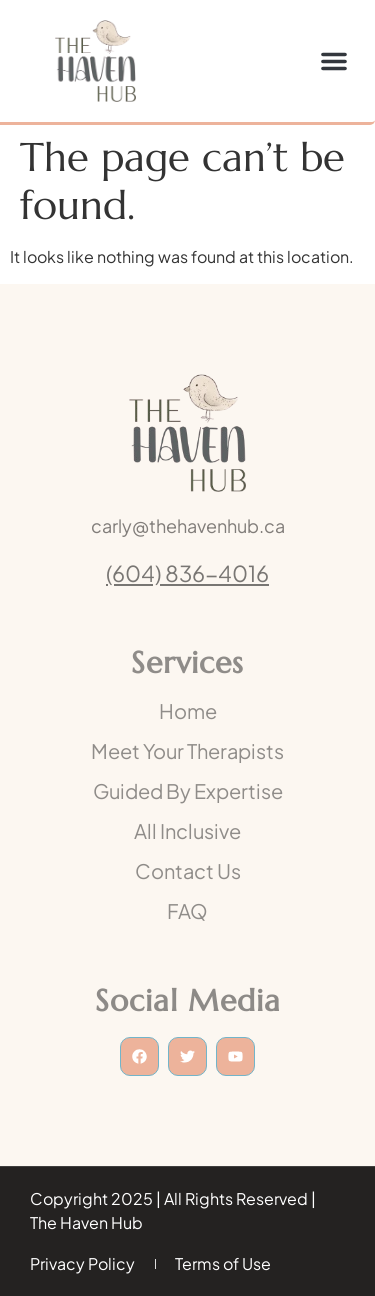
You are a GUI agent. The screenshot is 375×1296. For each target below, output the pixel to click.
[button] (334, 61)
